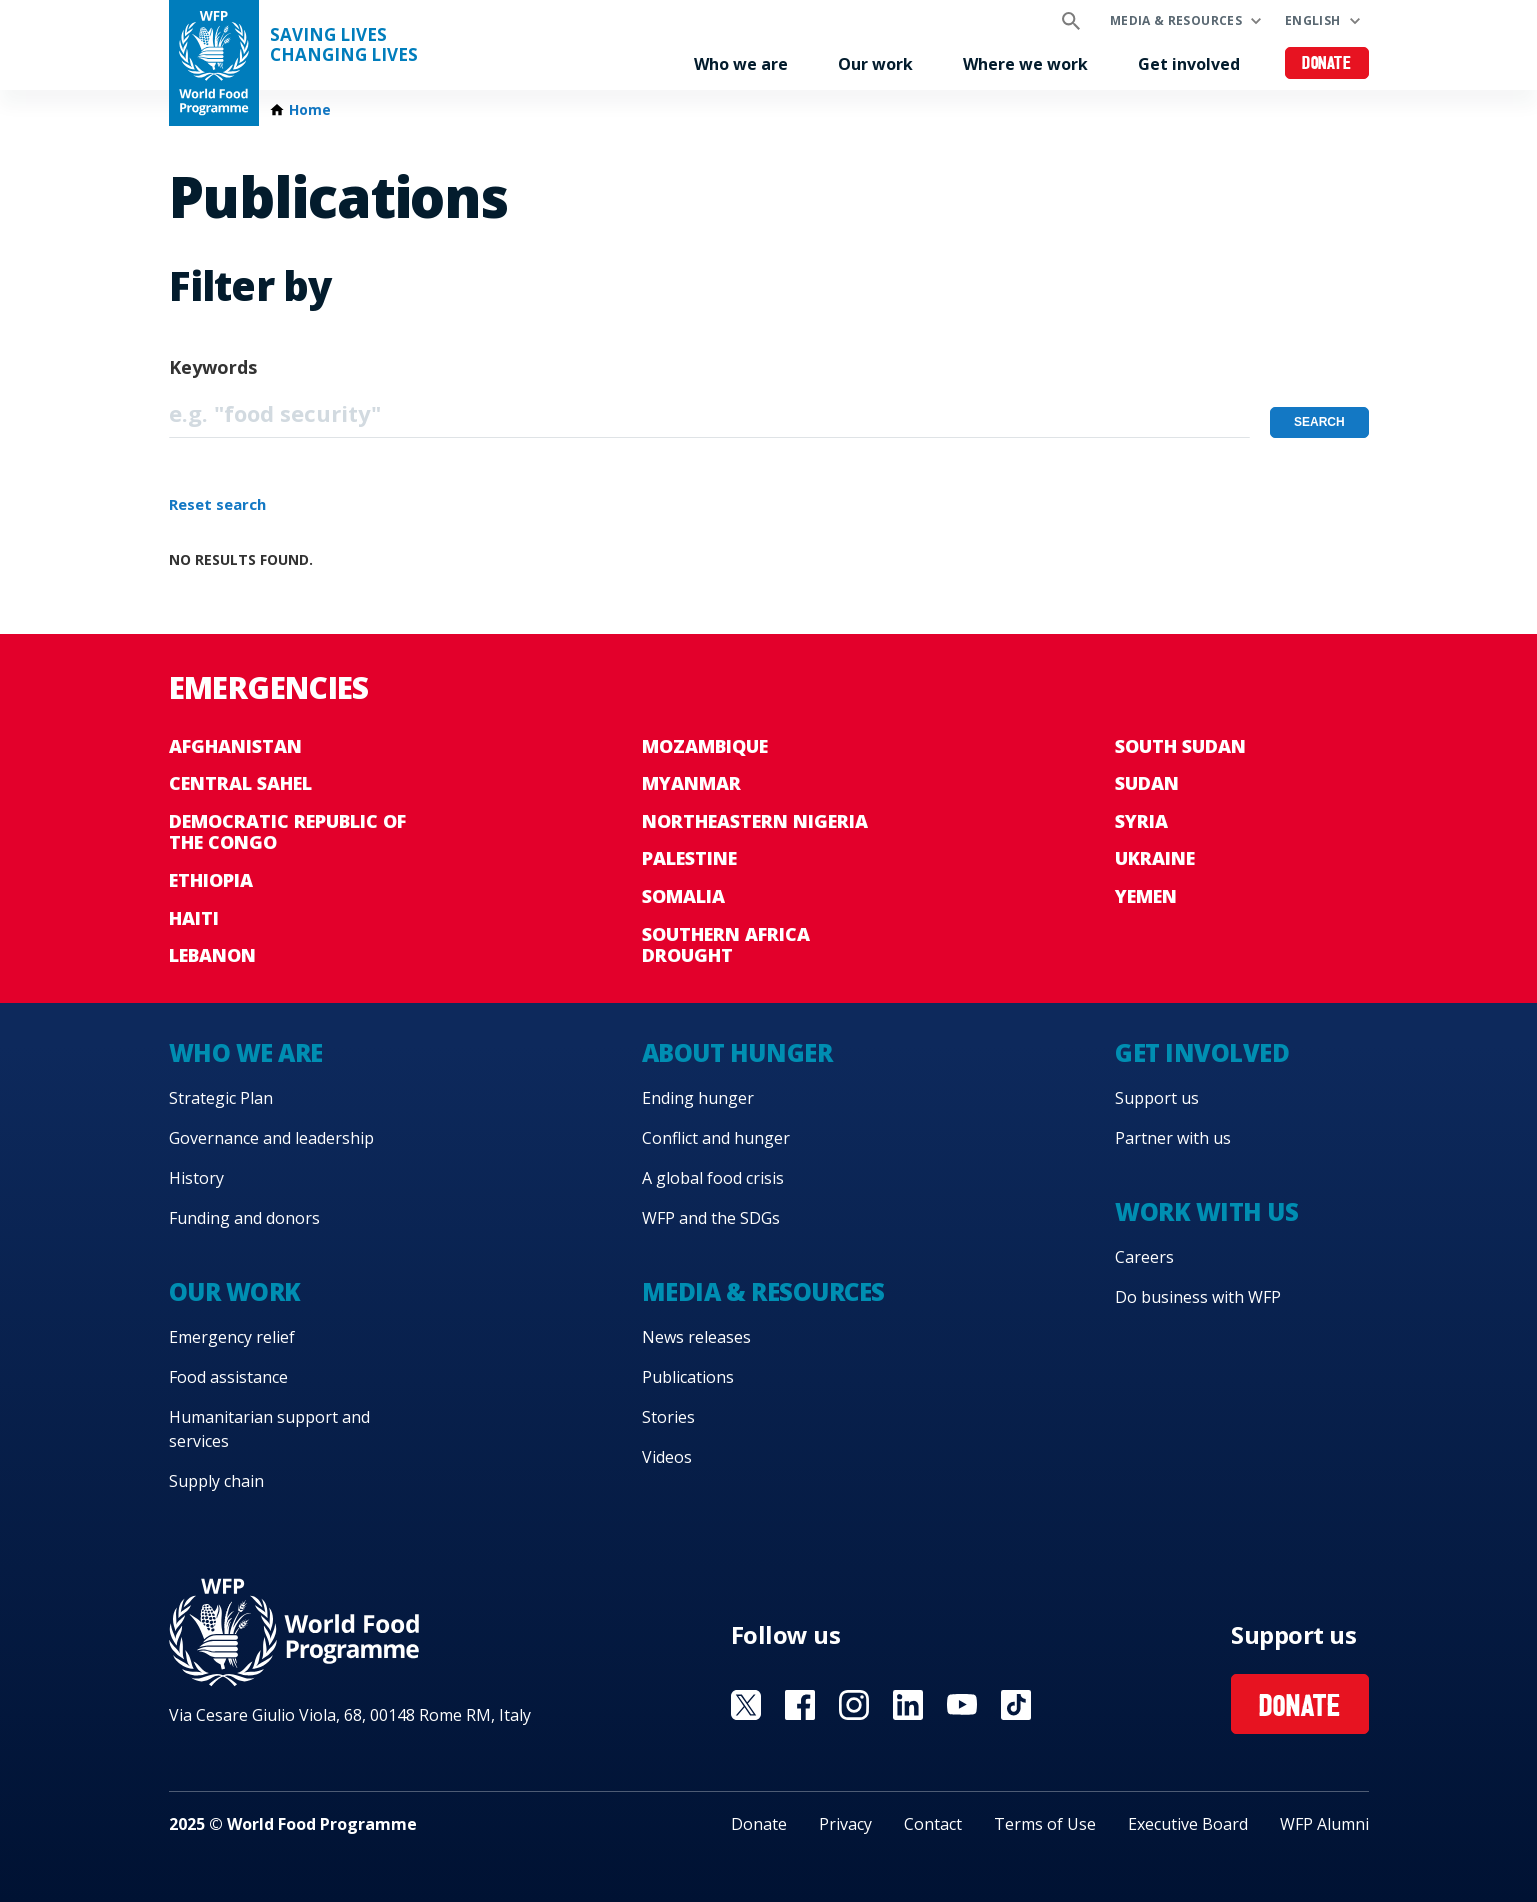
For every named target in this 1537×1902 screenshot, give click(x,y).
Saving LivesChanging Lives (344, 45)
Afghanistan (235, 746)
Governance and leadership (271, 1138)
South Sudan (1180, 746)
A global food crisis (713, 1178)
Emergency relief (232, 1337)
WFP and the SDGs (711, 1218)
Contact (933, 1824)
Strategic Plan (221, 1098)
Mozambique (705, 746)
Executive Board (1188, 1824)
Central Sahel (240, 783)
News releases (696, 1337)
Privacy (845, 1824)
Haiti (194, 918)
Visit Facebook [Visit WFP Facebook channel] (800, 1705)
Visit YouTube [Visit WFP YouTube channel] (962, 1705)
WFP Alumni (1324, 1824)
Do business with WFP (1198, 1297)
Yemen (1146, 896)
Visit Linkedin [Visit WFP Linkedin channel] (908, 1705)
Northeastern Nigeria (755, 821)
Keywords (213, 367)
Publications (688, 1377)
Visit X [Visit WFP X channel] (746, 1705)
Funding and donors (244, 1218)
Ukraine (1155, 858)
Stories (668, 1417)
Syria (1141, 821)
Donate (1326, 64)
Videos (667, 1457)
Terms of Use (1045, 1824)
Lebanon (212, 955)
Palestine (689, 858)
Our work (875, 64)
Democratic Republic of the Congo (287, 832)
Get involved (1189, 64)
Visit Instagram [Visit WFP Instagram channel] (854, 1705)
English (1313, 20)
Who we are (741, 64)
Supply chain (216, 1481)
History (196, 1178)
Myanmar (691, 783)
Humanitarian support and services (269, 1429)
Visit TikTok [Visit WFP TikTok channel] (1016, 1705)
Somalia (683, 896)
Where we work (1025, 64)
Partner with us (1173, 1138)
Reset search (217, 504)
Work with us (1206, 1211)
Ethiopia (211, 880)
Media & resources (1176, 20)
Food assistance (228, 1377)
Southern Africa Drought (726, 945)
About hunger (737, 1052)
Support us (1157, 1098)
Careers (1144, 1257)
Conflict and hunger (716, 1138)
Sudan (1147, 783)
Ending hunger (698, 1098)
